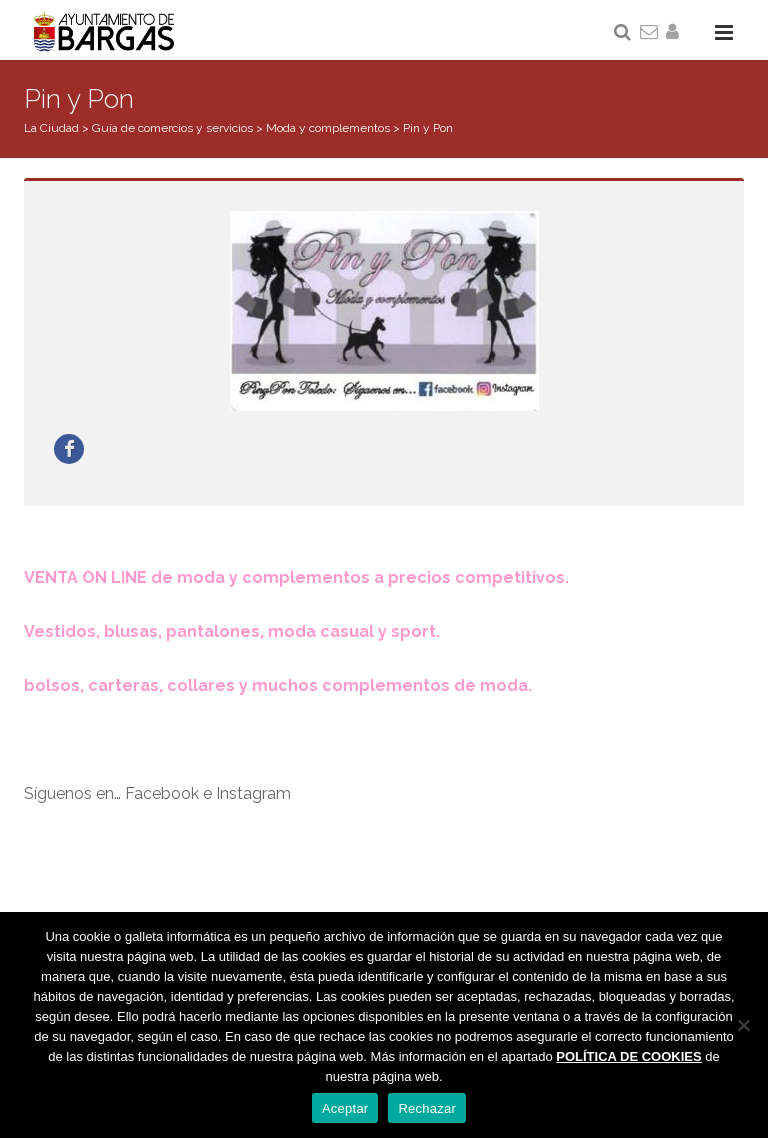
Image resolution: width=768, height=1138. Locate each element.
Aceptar (345, 1108)
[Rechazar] (743, 1025)
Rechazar (427, 1108)
